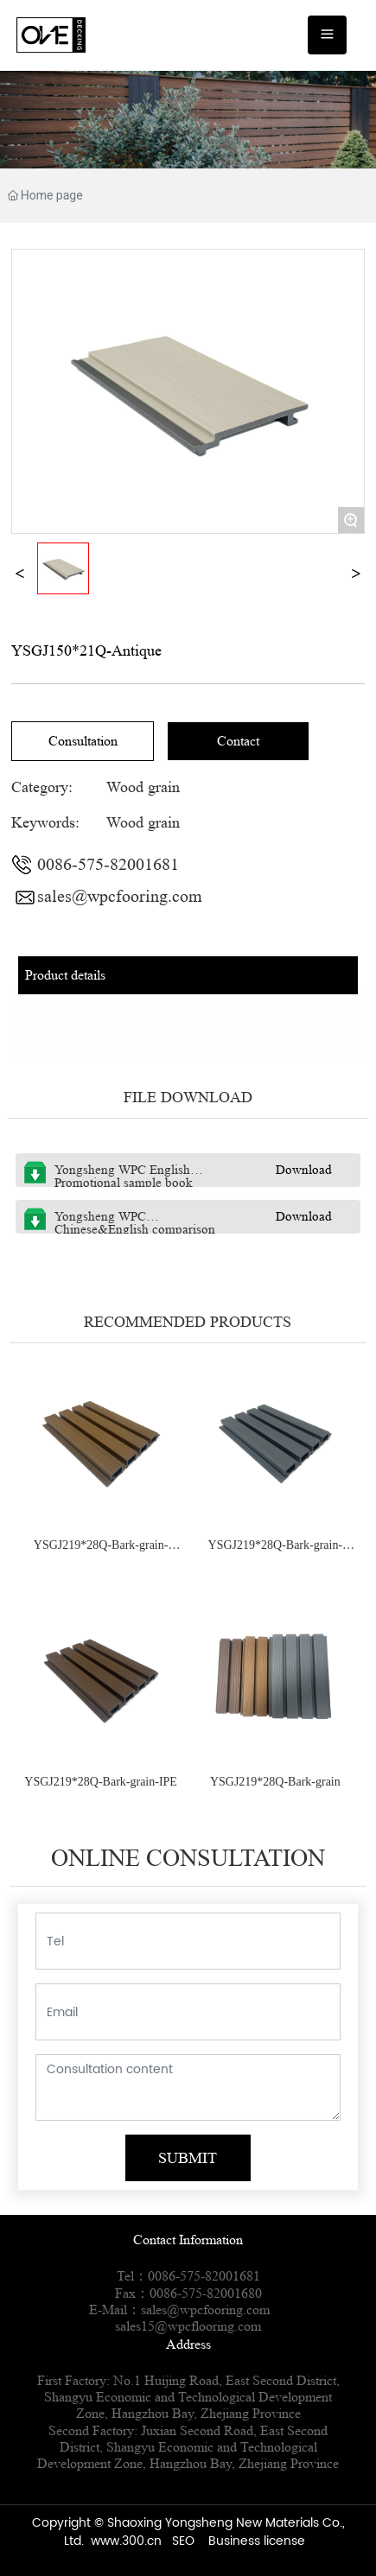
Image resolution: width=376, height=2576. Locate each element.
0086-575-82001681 (108, 864)
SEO (183, 2541)
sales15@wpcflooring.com (188, 2326)
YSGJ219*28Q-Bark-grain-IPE (100, 1781)
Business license (256, 2541)
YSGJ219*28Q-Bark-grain (275, 1781)
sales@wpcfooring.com (119, 896)
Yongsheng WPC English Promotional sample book (123, 1176)
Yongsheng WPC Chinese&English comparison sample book (134, 1229)
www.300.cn (126, 2541)
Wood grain (143, 787)
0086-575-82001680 (206, 2293)
